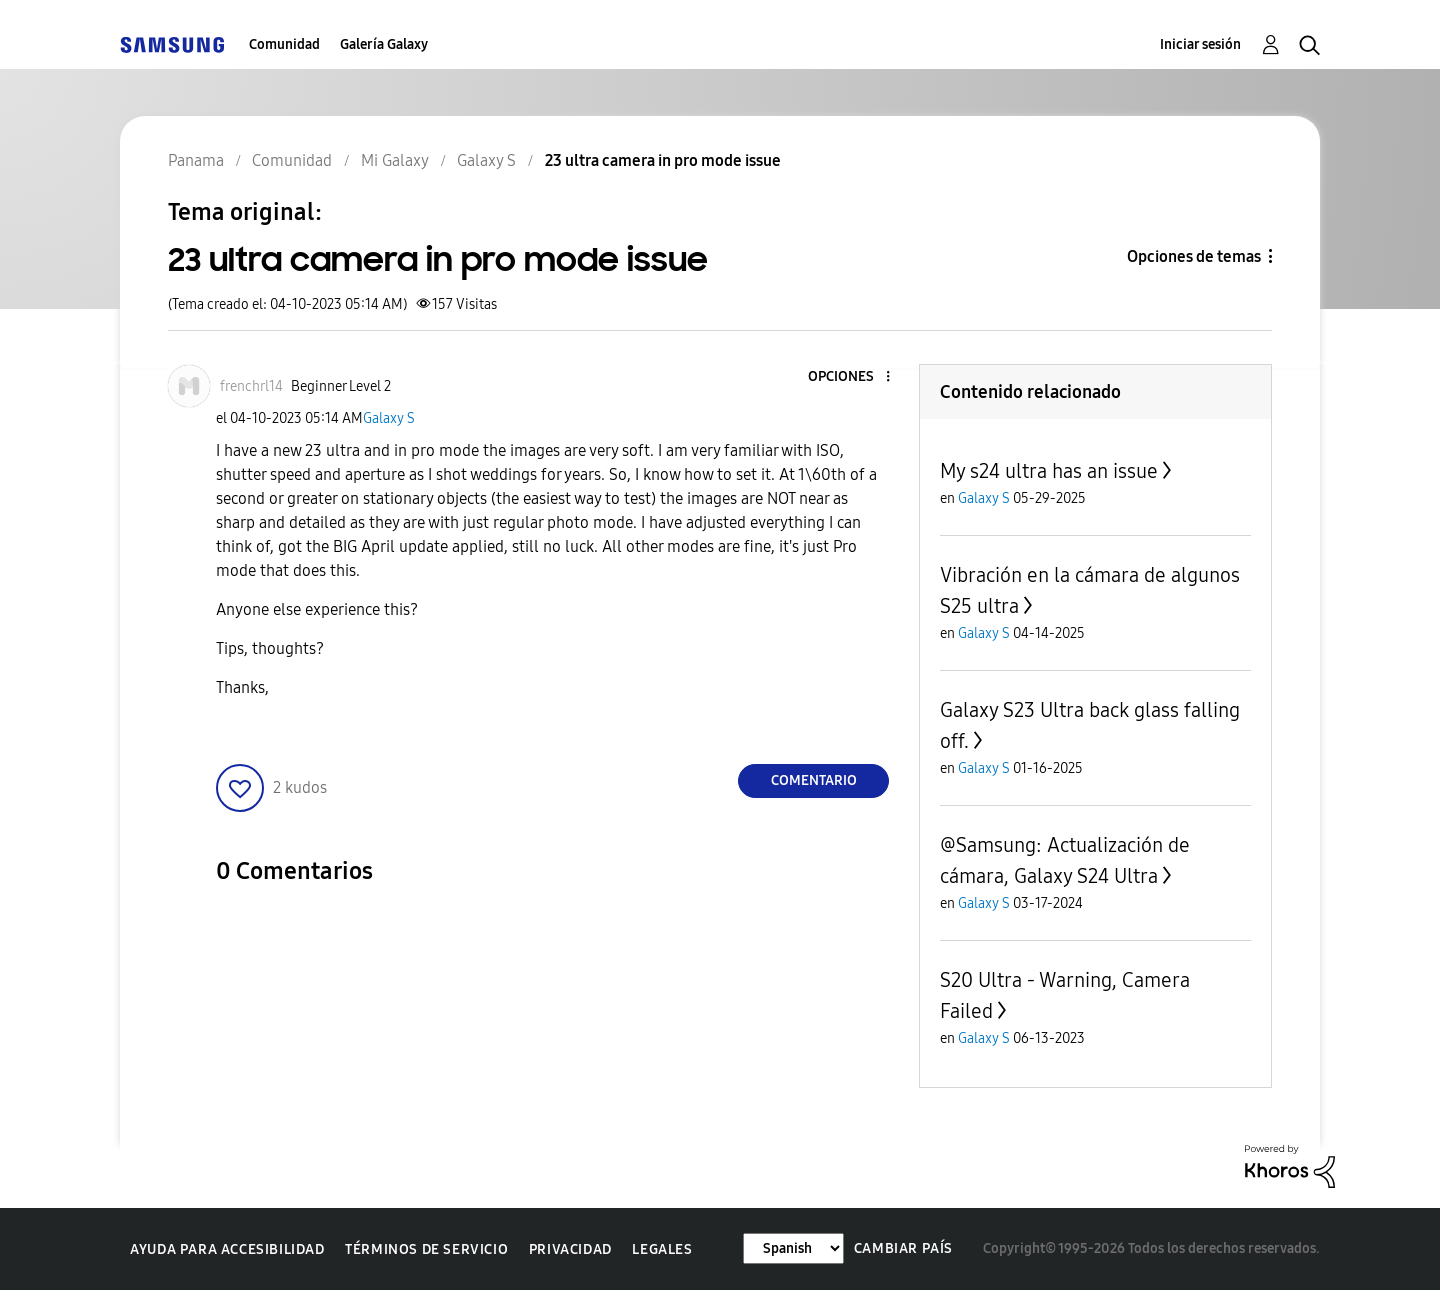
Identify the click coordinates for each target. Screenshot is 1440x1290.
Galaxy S (389, 418)
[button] (855, 377)
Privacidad (570, 1249)
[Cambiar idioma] (793, 1248)
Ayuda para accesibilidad (227, 1249)
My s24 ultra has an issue (1049, 471)
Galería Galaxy (384, 44)
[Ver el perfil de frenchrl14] (251, 386)
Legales (662, 1249)
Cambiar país (903, 1248)
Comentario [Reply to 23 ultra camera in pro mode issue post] (814, 780)
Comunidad (284, 44)
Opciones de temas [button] (1194, 256)
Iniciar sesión (1200, 44)
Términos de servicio (426, 1249)
